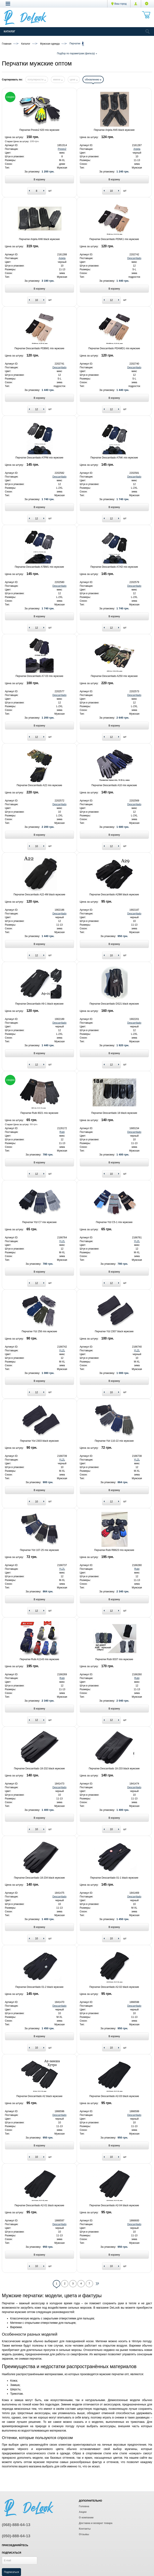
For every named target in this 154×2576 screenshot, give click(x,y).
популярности (36, 79)
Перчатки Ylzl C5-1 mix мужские (114, 1222)
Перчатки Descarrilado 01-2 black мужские (39, 1987)
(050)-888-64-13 (16, 2536)
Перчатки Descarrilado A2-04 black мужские (114, 2205)
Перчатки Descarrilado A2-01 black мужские (39, 2205)
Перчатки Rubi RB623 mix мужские (114, 1550)
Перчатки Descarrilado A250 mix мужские (114, 676)
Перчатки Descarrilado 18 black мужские (114, 1113)
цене (74, 79)
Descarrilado (134, 258)
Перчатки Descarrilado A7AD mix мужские (114, 566)
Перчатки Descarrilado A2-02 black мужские (114, 1987)
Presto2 (62, 149)
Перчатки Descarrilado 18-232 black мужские (39, 1768)
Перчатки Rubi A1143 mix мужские (39, 1659)
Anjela (136, 149)
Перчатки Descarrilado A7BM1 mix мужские (39, 566)
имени (58, 79)
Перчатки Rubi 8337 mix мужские (114, 1659)
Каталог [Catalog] (9, 31)
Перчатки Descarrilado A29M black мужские (114, 894)
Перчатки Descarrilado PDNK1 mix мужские (114, 239)
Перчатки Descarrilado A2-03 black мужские (114, 2096)
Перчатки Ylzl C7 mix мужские (39, 1222)
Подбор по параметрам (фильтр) (77, 53)
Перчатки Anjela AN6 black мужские (39, 239)
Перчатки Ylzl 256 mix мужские (39, 1331)
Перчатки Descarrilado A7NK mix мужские (114, 457)
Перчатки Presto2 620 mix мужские (39, 129)
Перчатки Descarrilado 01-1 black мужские (114, 1877)
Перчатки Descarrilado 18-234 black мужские (39, 1877)
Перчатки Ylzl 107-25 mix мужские (39, 1550)
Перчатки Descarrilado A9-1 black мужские (39, 1003)
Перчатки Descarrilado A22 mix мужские (39, 785)
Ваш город (119, 3)
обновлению (93, 79)
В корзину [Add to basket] (39, 179)
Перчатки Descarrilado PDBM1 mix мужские (39, 348)
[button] (8, 3)
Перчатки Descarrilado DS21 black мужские (114, 1003)
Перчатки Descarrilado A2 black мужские (39, 2096)
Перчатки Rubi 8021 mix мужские (39, 1113)
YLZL (62, 1241)
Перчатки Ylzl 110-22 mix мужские (114, 1440)
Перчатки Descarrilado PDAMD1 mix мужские (114, 348)
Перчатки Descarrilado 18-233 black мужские (114, 1768)
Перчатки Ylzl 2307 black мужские (114, 1331)
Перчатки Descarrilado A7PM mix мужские (39, 457)
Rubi (62, 1132)
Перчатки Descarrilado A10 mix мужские (114, 785)
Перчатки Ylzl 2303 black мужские (39, 1440)
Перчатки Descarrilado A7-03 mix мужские (39, 676)
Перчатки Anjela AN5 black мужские (114, 129)
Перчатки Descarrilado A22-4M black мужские (39, 894)
